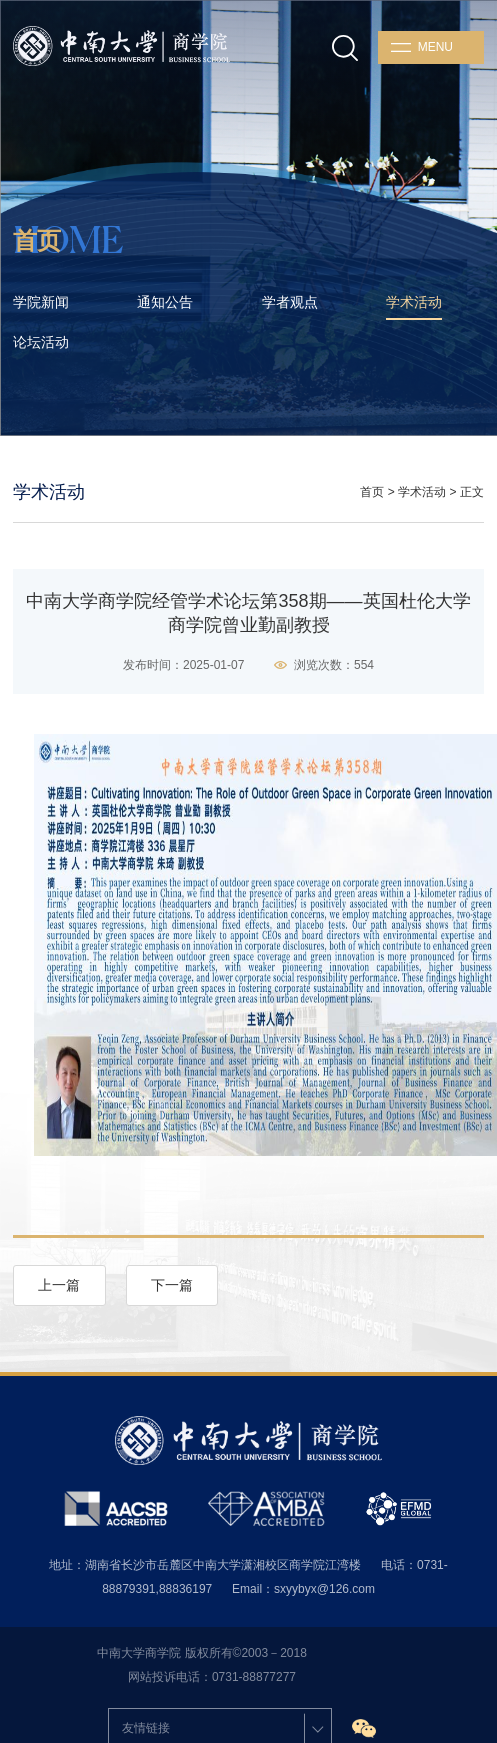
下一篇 (172, 1285)
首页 (372, 492)
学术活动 (422, 492)
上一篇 (59, 1285)
